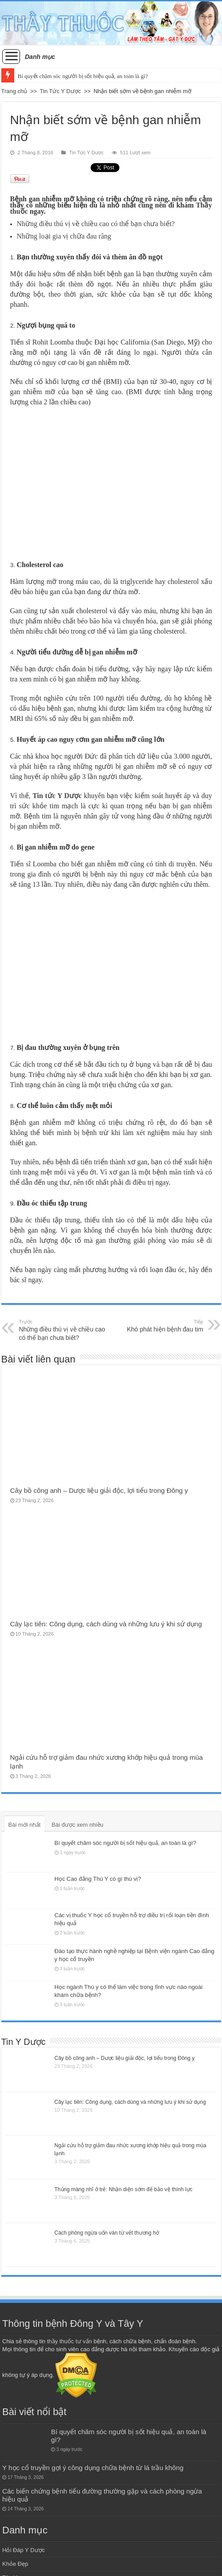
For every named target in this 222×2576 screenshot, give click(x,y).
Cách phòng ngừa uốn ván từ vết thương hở (107, 2233)
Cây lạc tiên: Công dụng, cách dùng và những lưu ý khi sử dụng (106, 1624)
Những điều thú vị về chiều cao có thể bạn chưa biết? (64, 1329)
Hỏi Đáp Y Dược (23, 2550)
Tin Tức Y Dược (60, 91)
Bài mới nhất (24, 1824)
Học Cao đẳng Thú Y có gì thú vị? (98, 1878)
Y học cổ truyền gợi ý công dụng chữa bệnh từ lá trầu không (92, 2467)
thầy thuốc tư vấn (69, 2341)
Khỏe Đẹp (15, 2563)
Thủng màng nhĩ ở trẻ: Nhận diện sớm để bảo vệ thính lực (124, 2189)
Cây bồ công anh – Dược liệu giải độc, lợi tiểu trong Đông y (99, 1490)
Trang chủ (14, 91)
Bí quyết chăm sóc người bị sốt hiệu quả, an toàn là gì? (83, 76)
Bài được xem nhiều (77, 1824)
